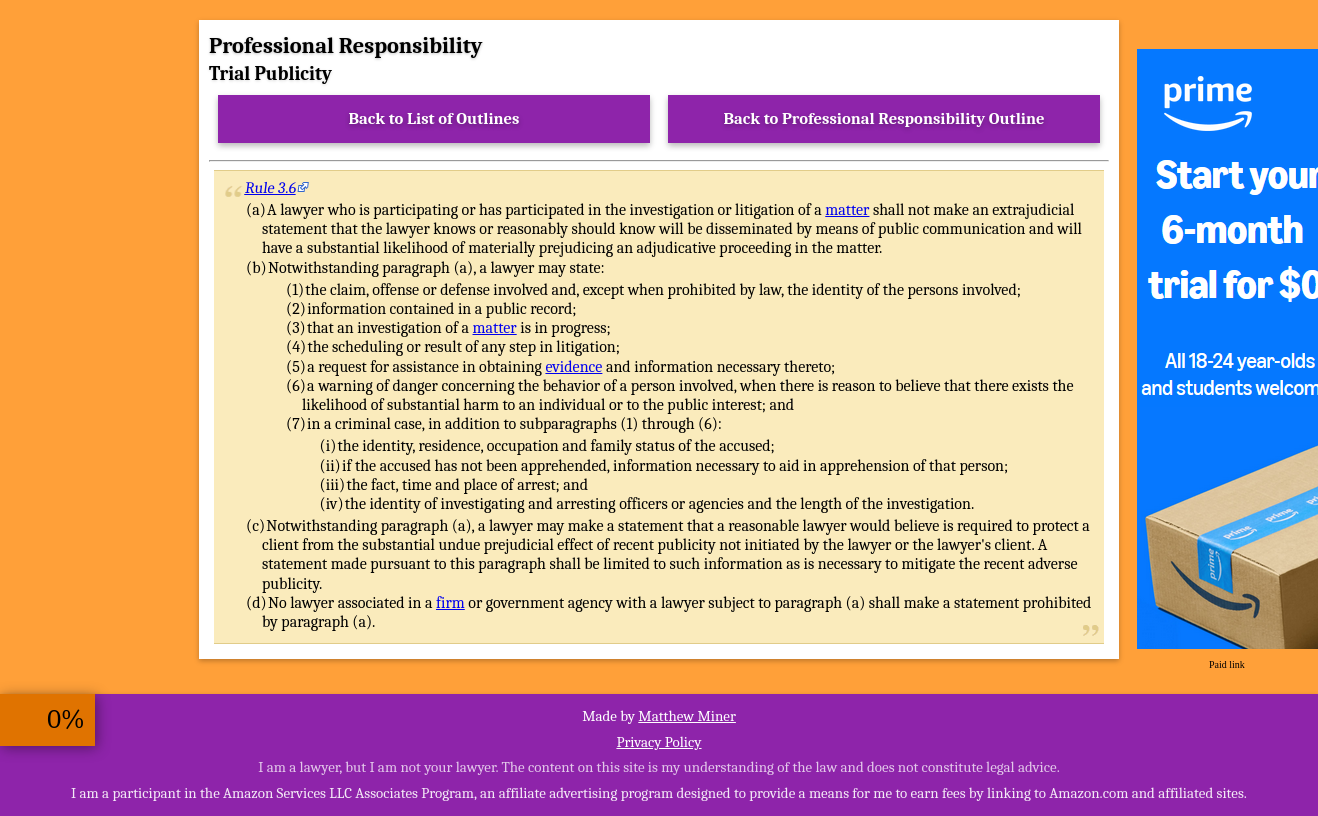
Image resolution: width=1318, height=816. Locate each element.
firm (450, 603)
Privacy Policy (658, 742)
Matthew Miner (687, 716)
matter (847, 210)
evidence (573, 367)
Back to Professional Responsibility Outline (883, 118)
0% (66, 719)
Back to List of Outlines (434, 118)
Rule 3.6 (271, 188)
